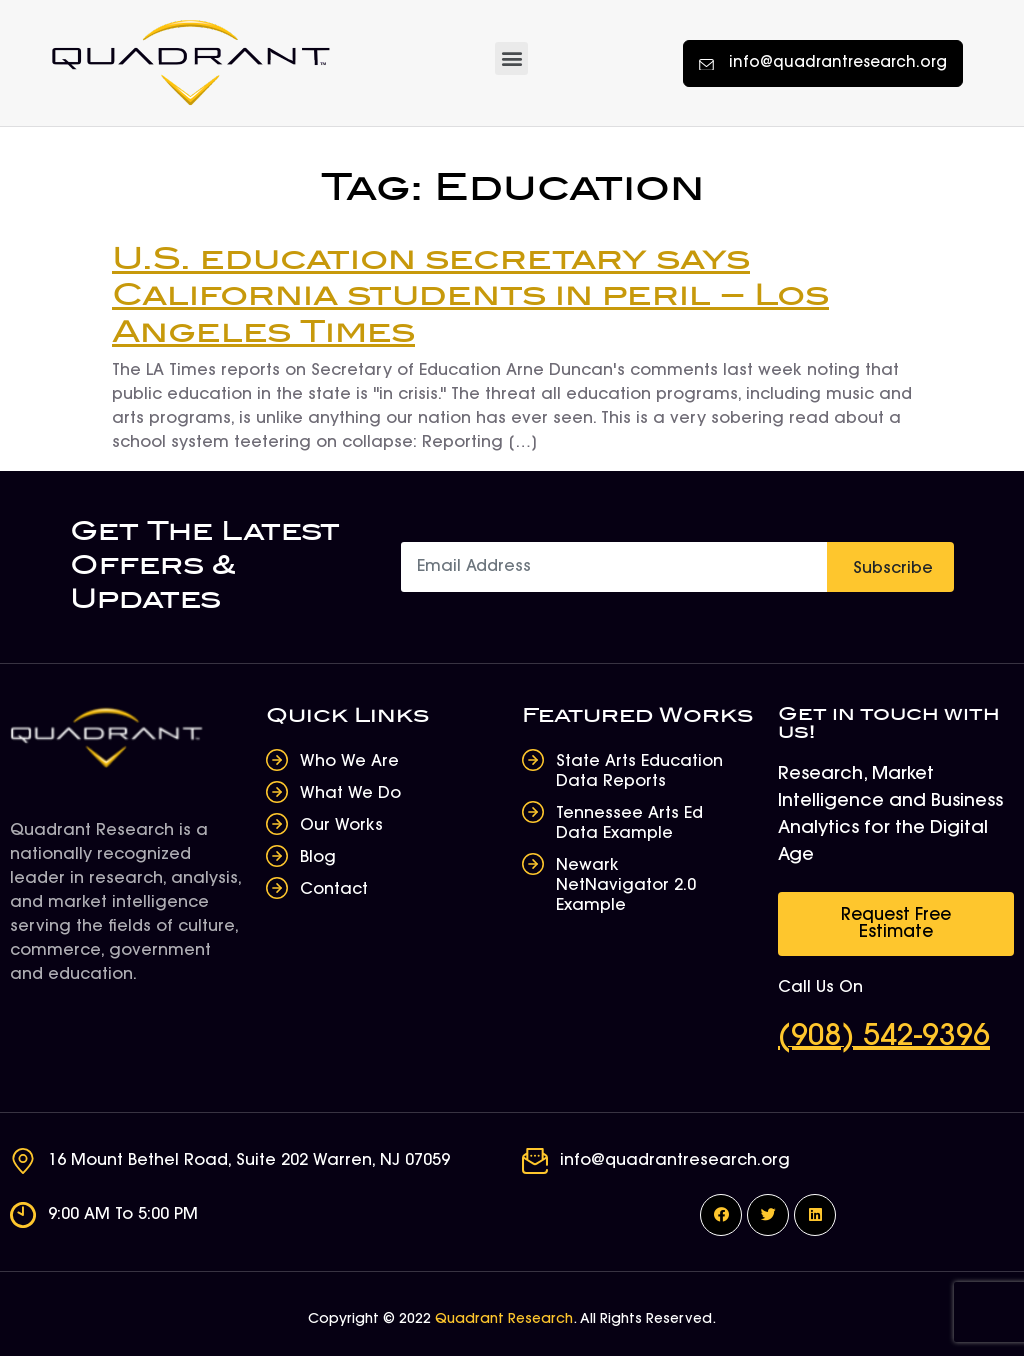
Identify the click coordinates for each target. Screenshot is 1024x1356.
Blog (318, 858)
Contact (334, 890)
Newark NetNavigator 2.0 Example (626, 886)
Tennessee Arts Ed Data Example (629, 824)
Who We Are (349, 762)
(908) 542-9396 (884, 1038)
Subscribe (893, 569)
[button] (511, 58)
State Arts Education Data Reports (639, 772)
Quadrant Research (504, 1320)
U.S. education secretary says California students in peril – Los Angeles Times (470, 296)
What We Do (350, 794)
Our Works (341, 826)
